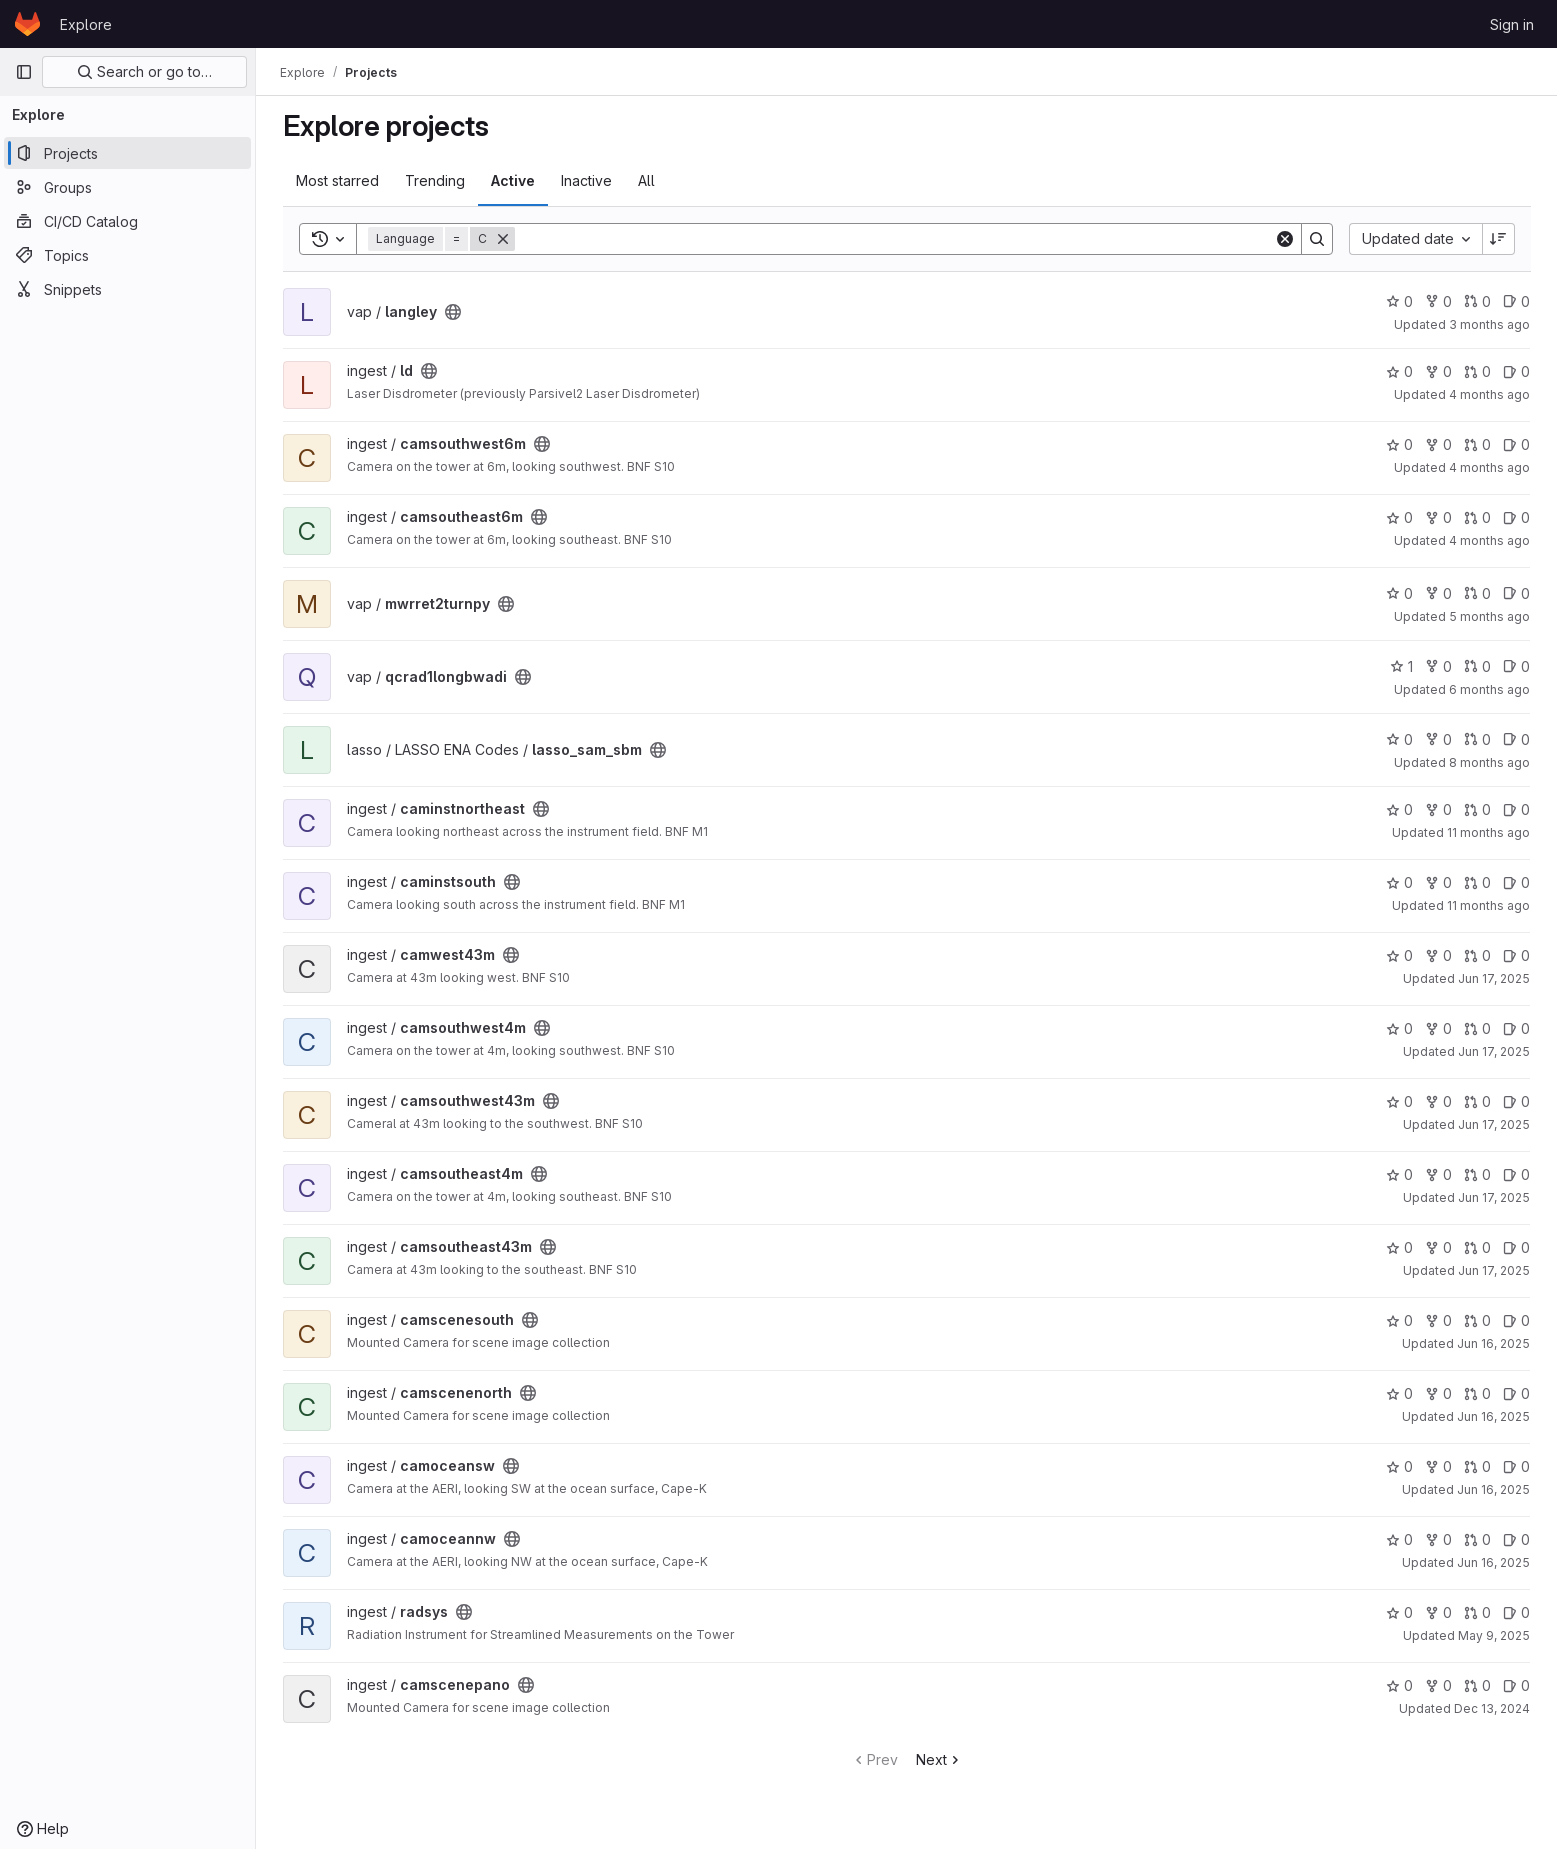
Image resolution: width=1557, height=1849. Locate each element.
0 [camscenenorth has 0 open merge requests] (1477, 1393)
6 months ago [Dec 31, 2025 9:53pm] (1489, 689)
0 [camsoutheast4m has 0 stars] (1399, 1174)
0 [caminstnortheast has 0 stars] (1399, 809)
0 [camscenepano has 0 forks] (1438, 1685)
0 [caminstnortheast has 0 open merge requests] (1477, 809)
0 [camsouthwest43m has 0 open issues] (1516, 1101)
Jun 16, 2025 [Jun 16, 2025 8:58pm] (1493, 1416)
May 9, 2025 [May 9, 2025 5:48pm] (1494, 1635)
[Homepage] (27, 24)
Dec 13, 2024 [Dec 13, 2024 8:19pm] (1492, 1708)
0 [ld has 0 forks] (1438, 371)
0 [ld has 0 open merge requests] (1477, 371)
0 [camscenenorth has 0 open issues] (1516, 1393)
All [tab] (646, 180)
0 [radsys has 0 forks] (1438, 1612)
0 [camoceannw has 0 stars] (1399, 1539)
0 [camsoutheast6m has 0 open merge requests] (1477, 517)
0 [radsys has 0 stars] (1399, 1612)
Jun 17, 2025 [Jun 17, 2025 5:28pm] (1494, 1270)
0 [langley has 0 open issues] (1516, 301)
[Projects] (127, 153)
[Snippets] (127, 289)
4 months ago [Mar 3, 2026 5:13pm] (1489, 467)
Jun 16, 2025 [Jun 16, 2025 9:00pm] (1493, 1343)
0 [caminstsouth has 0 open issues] (1516, 882)
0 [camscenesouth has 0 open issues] (1516, 1320)
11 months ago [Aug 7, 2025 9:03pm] (1488, 905)
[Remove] (503, 239)
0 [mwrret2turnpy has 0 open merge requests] (1477, 593)
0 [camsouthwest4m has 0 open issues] (1516, 1028)
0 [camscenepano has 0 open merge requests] (1477, 1685)
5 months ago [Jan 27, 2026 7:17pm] (1489, 616)
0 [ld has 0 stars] (1399, 371)
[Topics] (127, 255)
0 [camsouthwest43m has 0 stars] (1399, 1101)
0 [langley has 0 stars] (1399, 301)
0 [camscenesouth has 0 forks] (1438, 1320)
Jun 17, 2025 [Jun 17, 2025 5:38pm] (1494, 978)
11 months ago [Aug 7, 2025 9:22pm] (1488, 832)
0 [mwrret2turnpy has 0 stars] (1399, 593)
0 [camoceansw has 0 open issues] (1516, 1466)
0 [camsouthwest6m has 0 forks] (1438, 444)
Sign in (1512, 24)
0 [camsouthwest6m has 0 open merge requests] (1477, 444)
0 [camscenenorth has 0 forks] (1438, 1393)
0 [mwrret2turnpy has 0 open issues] (1516, 593)
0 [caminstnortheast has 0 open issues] (1516, 809)
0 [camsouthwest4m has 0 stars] (1399, 1028)
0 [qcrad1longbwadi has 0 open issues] (1516, 666)
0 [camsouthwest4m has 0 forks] (1438, 1028)
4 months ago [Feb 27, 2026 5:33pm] (1489, 540)
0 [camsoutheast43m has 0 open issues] (1516, 1247)
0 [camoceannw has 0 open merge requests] (1477, 1539)
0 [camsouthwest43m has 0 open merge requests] (1477, 1101)
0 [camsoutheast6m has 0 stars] (1399, 517)
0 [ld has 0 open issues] (1516, 371)
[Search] (894, 239)
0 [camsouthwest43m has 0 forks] (1438, 1101)
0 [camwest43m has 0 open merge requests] (1477, 955)
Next (939, 1759)
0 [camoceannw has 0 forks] (1438, 1539)
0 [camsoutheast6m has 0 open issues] (1516, 517)
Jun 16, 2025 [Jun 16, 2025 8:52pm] (1493, 1489)
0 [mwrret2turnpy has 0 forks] (1438, 593)
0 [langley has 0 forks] (1438, 301)
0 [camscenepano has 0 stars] (1399, 1685)
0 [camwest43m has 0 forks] (1438, 955)
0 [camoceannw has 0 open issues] (1516, 1539)
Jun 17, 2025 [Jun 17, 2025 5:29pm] (1494, 1197)
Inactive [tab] (586, 180)
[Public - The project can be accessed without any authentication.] (453, 312)
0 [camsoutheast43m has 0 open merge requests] (1477, 1247)
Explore (86, 24)
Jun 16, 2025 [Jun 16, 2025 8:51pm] (1493, 1562)
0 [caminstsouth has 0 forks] (1438, 882)
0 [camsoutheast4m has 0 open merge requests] (1477, 1174)
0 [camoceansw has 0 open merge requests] (1477, 1466)
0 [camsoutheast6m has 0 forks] (1438, 517)
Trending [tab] (435, 180)
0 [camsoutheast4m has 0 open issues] (1516, 1174)
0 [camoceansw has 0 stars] (1399, 1466)
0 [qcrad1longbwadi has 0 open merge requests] (1477, 666)
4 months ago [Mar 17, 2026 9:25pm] (1489, 394)
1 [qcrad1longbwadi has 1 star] (1401, 666)
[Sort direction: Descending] (1499, 239)
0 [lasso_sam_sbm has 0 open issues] (1516, 739)
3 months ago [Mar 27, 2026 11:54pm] (1489, 324)
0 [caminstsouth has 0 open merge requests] (1477, 882)
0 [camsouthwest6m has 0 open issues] (1516, 444)
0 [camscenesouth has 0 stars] (1399, 1320)
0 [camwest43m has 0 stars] (1399, 955)
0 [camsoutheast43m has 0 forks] (1438, 1247)
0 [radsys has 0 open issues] (1516, 1612)
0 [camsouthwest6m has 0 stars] (1399, 444)
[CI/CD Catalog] (127, 221)
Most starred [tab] (337, 180)
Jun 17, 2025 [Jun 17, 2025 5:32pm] (1494, 1124)
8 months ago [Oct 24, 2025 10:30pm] (1489, 762)
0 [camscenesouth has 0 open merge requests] (1477, 1320)
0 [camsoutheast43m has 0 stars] (1399, 1247)
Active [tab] (513, 180)
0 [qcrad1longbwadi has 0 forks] (1438, 666)
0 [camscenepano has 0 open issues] (1516, 1685)
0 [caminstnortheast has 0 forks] (1438, 809)
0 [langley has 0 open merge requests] (1477, 301)
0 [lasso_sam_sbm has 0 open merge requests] (1477, 739)
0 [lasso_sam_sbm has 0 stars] (1399, 739)
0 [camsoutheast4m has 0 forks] (1438, 1174)
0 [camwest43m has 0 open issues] (1516, 955)
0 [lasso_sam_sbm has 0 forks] (1438, 739)
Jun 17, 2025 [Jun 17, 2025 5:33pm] (1494, 1051)
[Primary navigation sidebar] (24, 72)
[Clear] (1285, 239)
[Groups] (127, 187)
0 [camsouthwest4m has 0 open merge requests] (1477, 1028)
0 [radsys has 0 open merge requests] (1477, 1612)
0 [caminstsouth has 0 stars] (1399, 882)
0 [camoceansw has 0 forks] (1438, 1466)
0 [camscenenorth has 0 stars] (1399, 1393)
